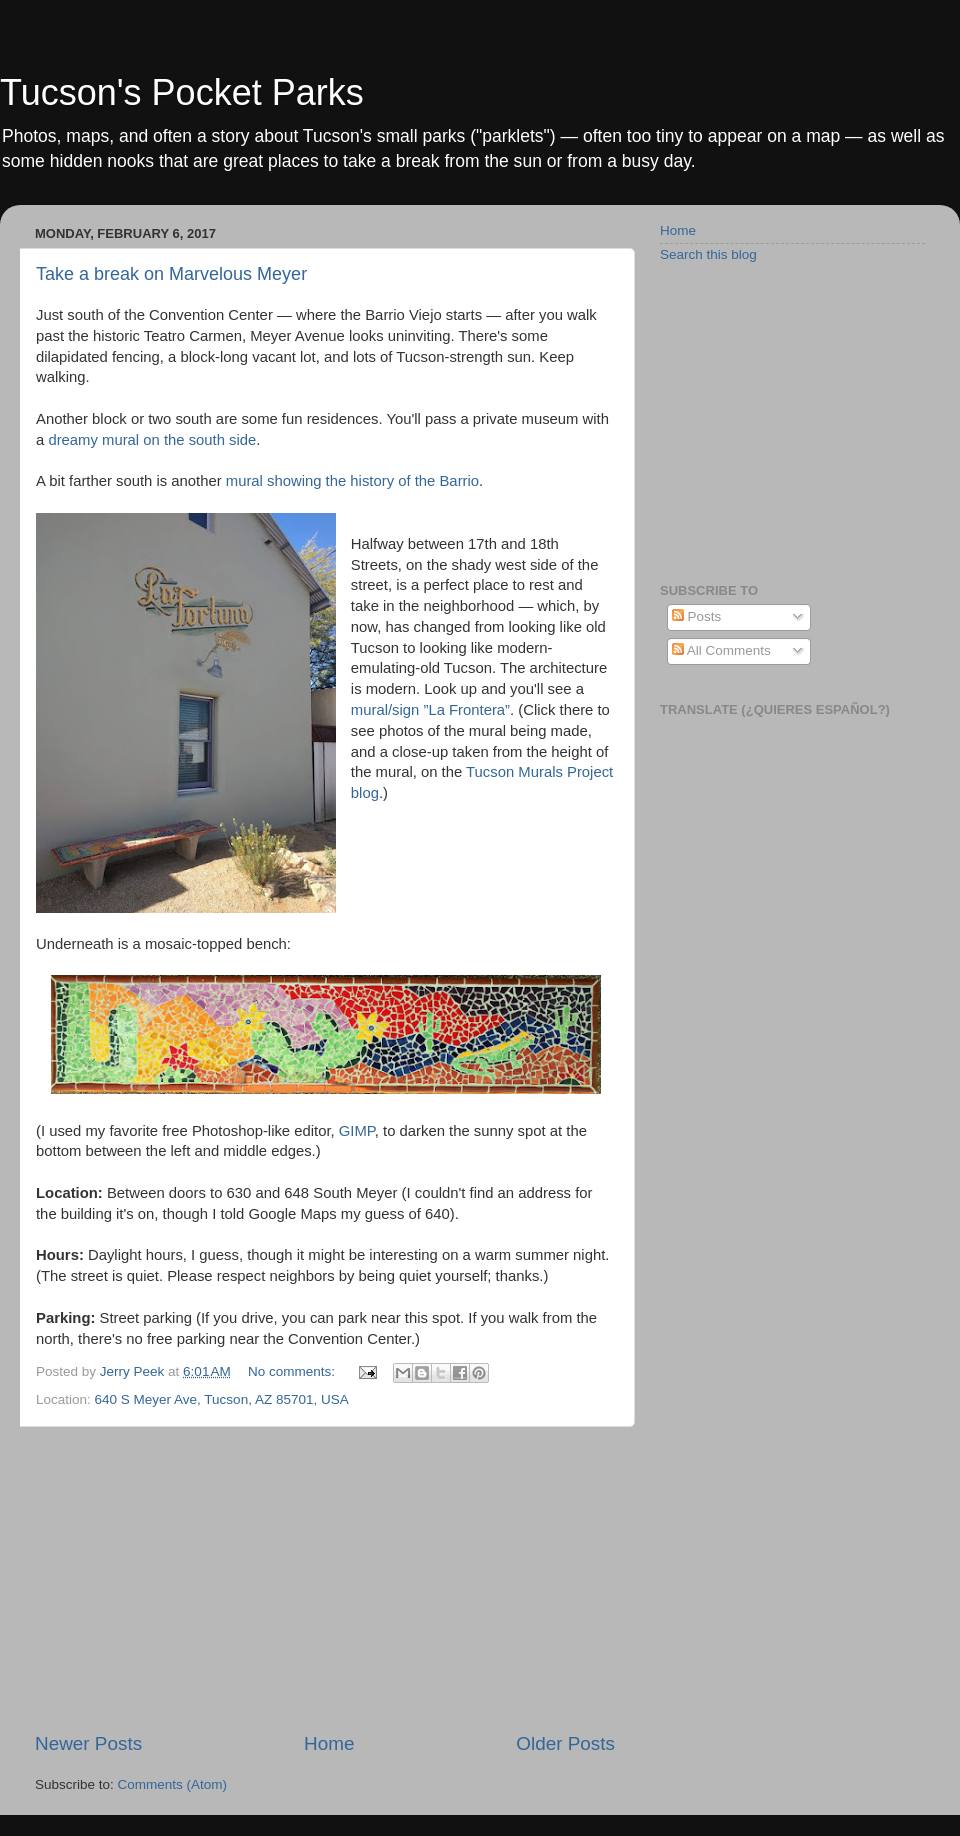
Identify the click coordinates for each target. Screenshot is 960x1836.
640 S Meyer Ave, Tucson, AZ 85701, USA (222, 1399)
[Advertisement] (325, 1579)
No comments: (293, 1371)
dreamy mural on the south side (152, 440)
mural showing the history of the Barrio (352, 481)
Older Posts (565, 1743)
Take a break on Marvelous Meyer (171, 274)
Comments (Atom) (173, 1784)
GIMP (357, 1131)
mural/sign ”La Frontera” (430, 710)
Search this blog (708, 254)
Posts (697, 616)
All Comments (721, 650)
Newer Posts (88, 1743)
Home (329, 1743)
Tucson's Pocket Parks (182, 92)
